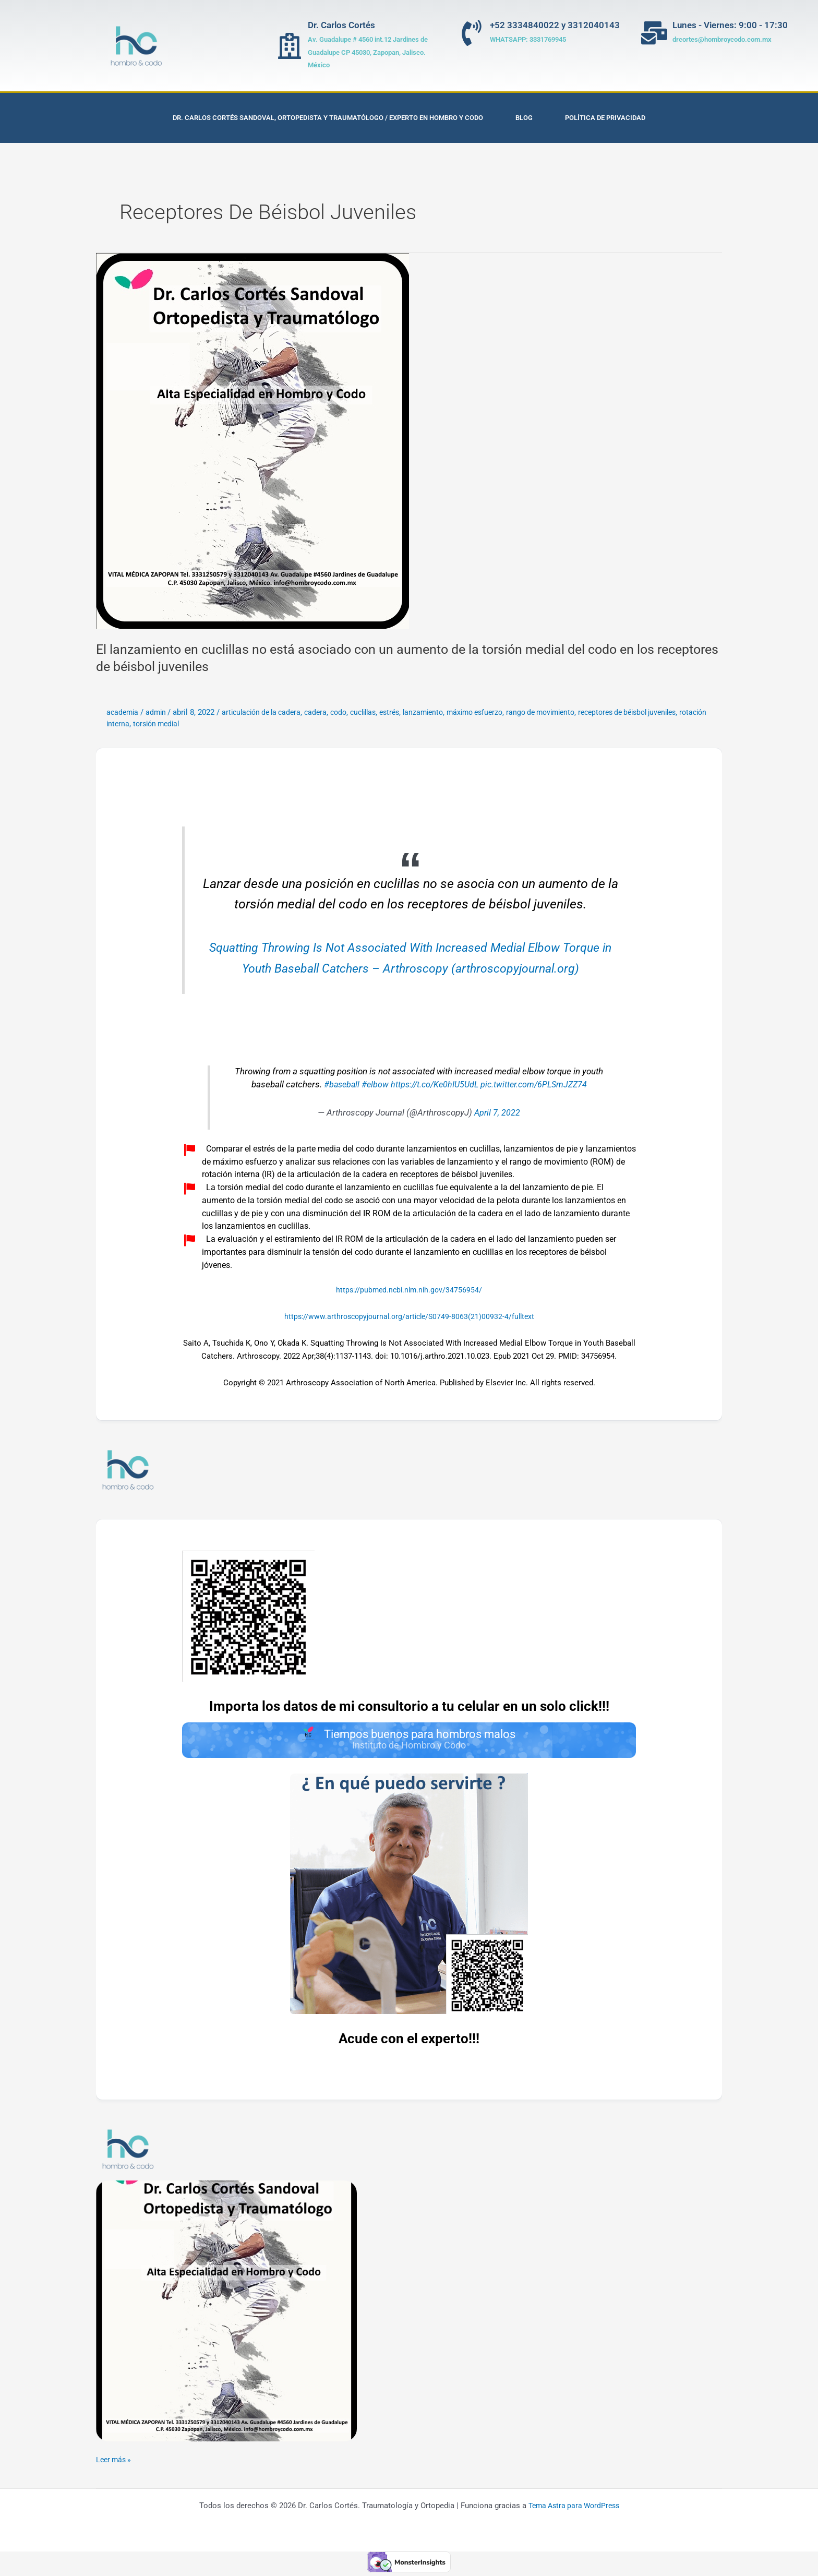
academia (123, 712)
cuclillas (377, 712)
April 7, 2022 (497, 1113)
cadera (326, 712)
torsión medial (225, 723)
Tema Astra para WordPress (573, 2509)
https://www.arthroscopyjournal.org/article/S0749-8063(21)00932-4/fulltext (409, 1316)
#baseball (336, 1084)
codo (350, 712)
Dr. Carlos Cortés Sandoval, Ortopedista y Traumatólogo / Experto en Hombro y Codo (328, 118)
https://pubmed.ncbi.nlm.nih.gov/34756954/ (409, 1290)
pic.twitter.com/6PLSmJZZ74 (537, 1084)
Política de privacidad (605, 118)
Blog (524, 118)
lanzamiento (443, 712)
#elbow (371, 1084)
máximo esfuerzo (498, 712)
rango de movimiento (569, 712)
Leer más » (115, 2462)
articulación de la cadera (268, 712)
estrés (407, 712)
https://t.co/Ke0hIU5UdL (433, 1084)
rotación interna (168, 723)
